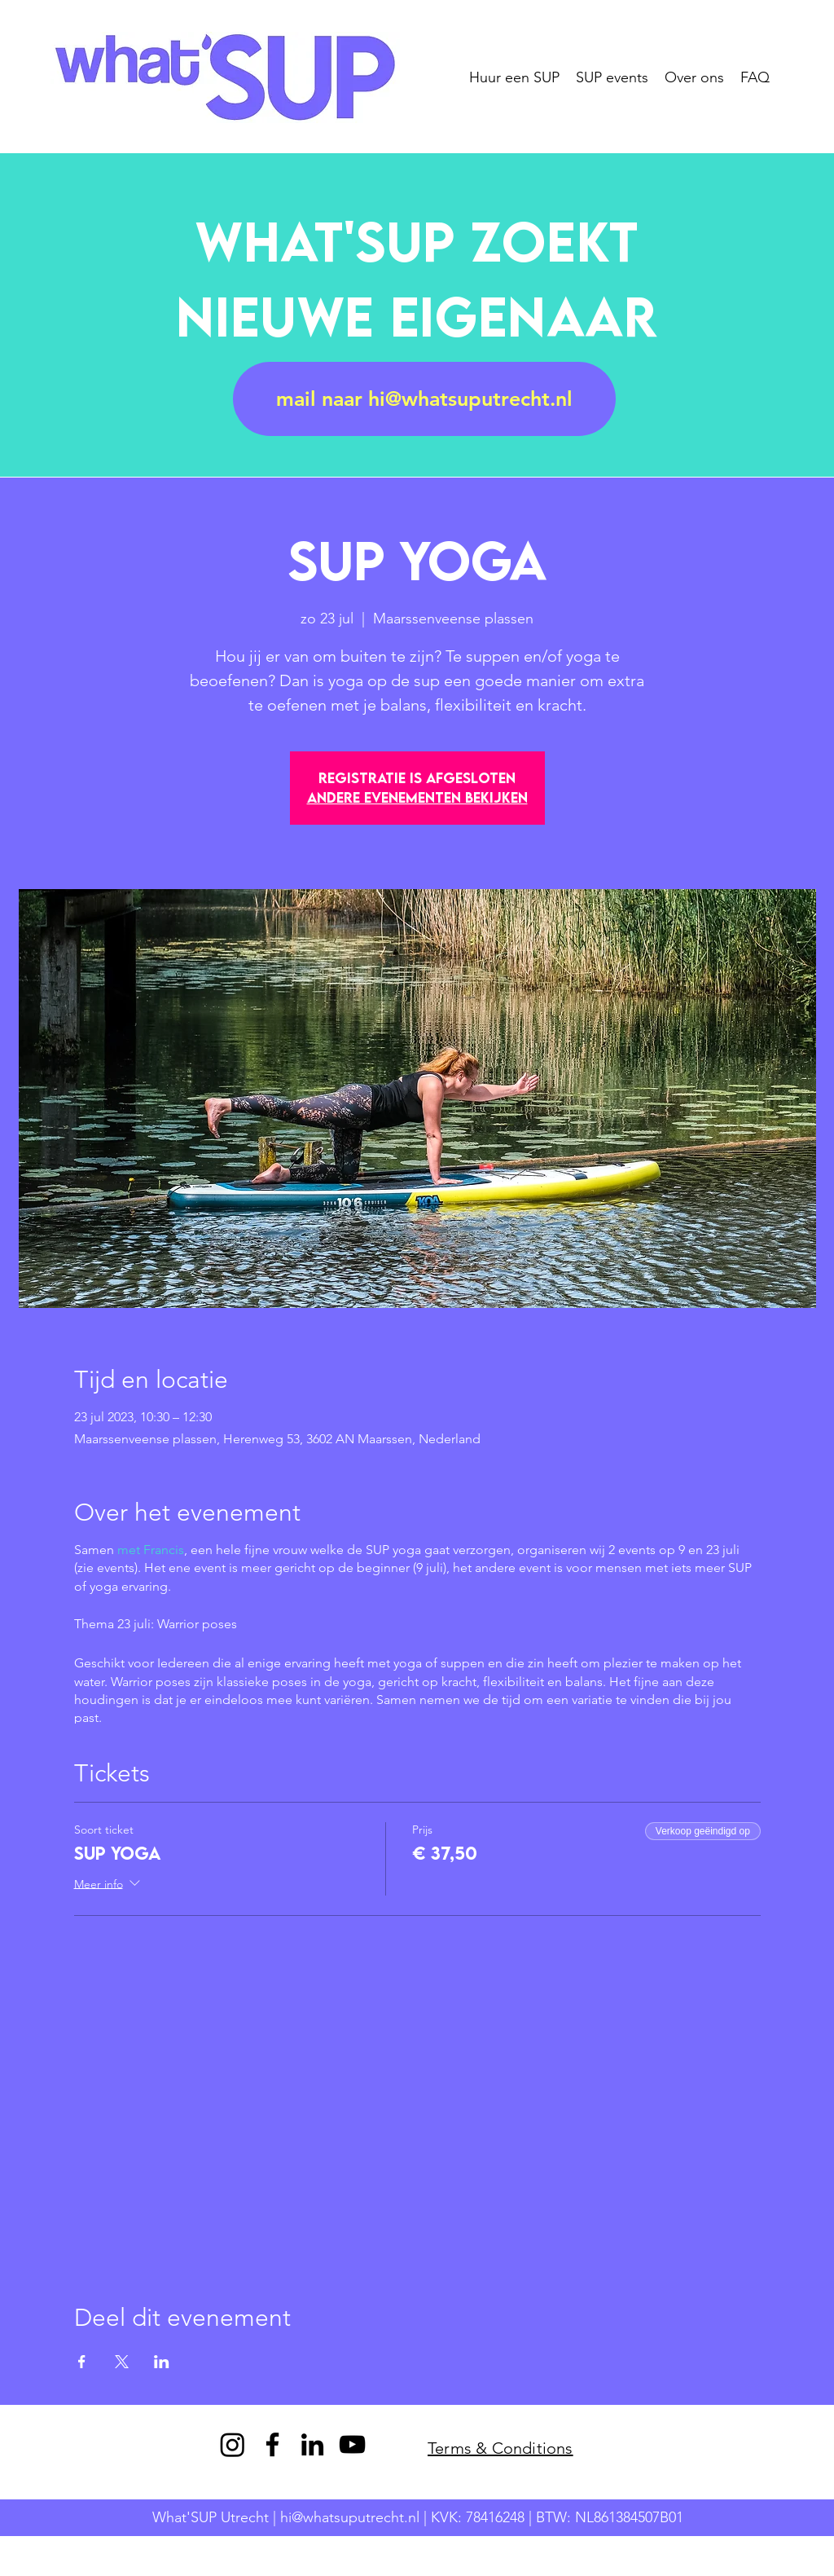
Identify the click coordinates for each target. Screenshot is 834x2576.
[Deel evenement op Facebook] (82, 2361)
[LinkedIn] (312, 2444)
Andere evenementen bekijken (417, 797)
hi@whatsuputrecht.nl (349, 2517)
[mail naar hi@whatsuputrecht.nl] (424, 399)
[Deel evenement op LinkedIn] (161, 2361)
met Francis (150, 1549)
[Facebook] (272, 2444)
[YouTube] (352, 2444)
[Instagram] (232, 2444)
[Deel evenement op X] (121, 2361)
